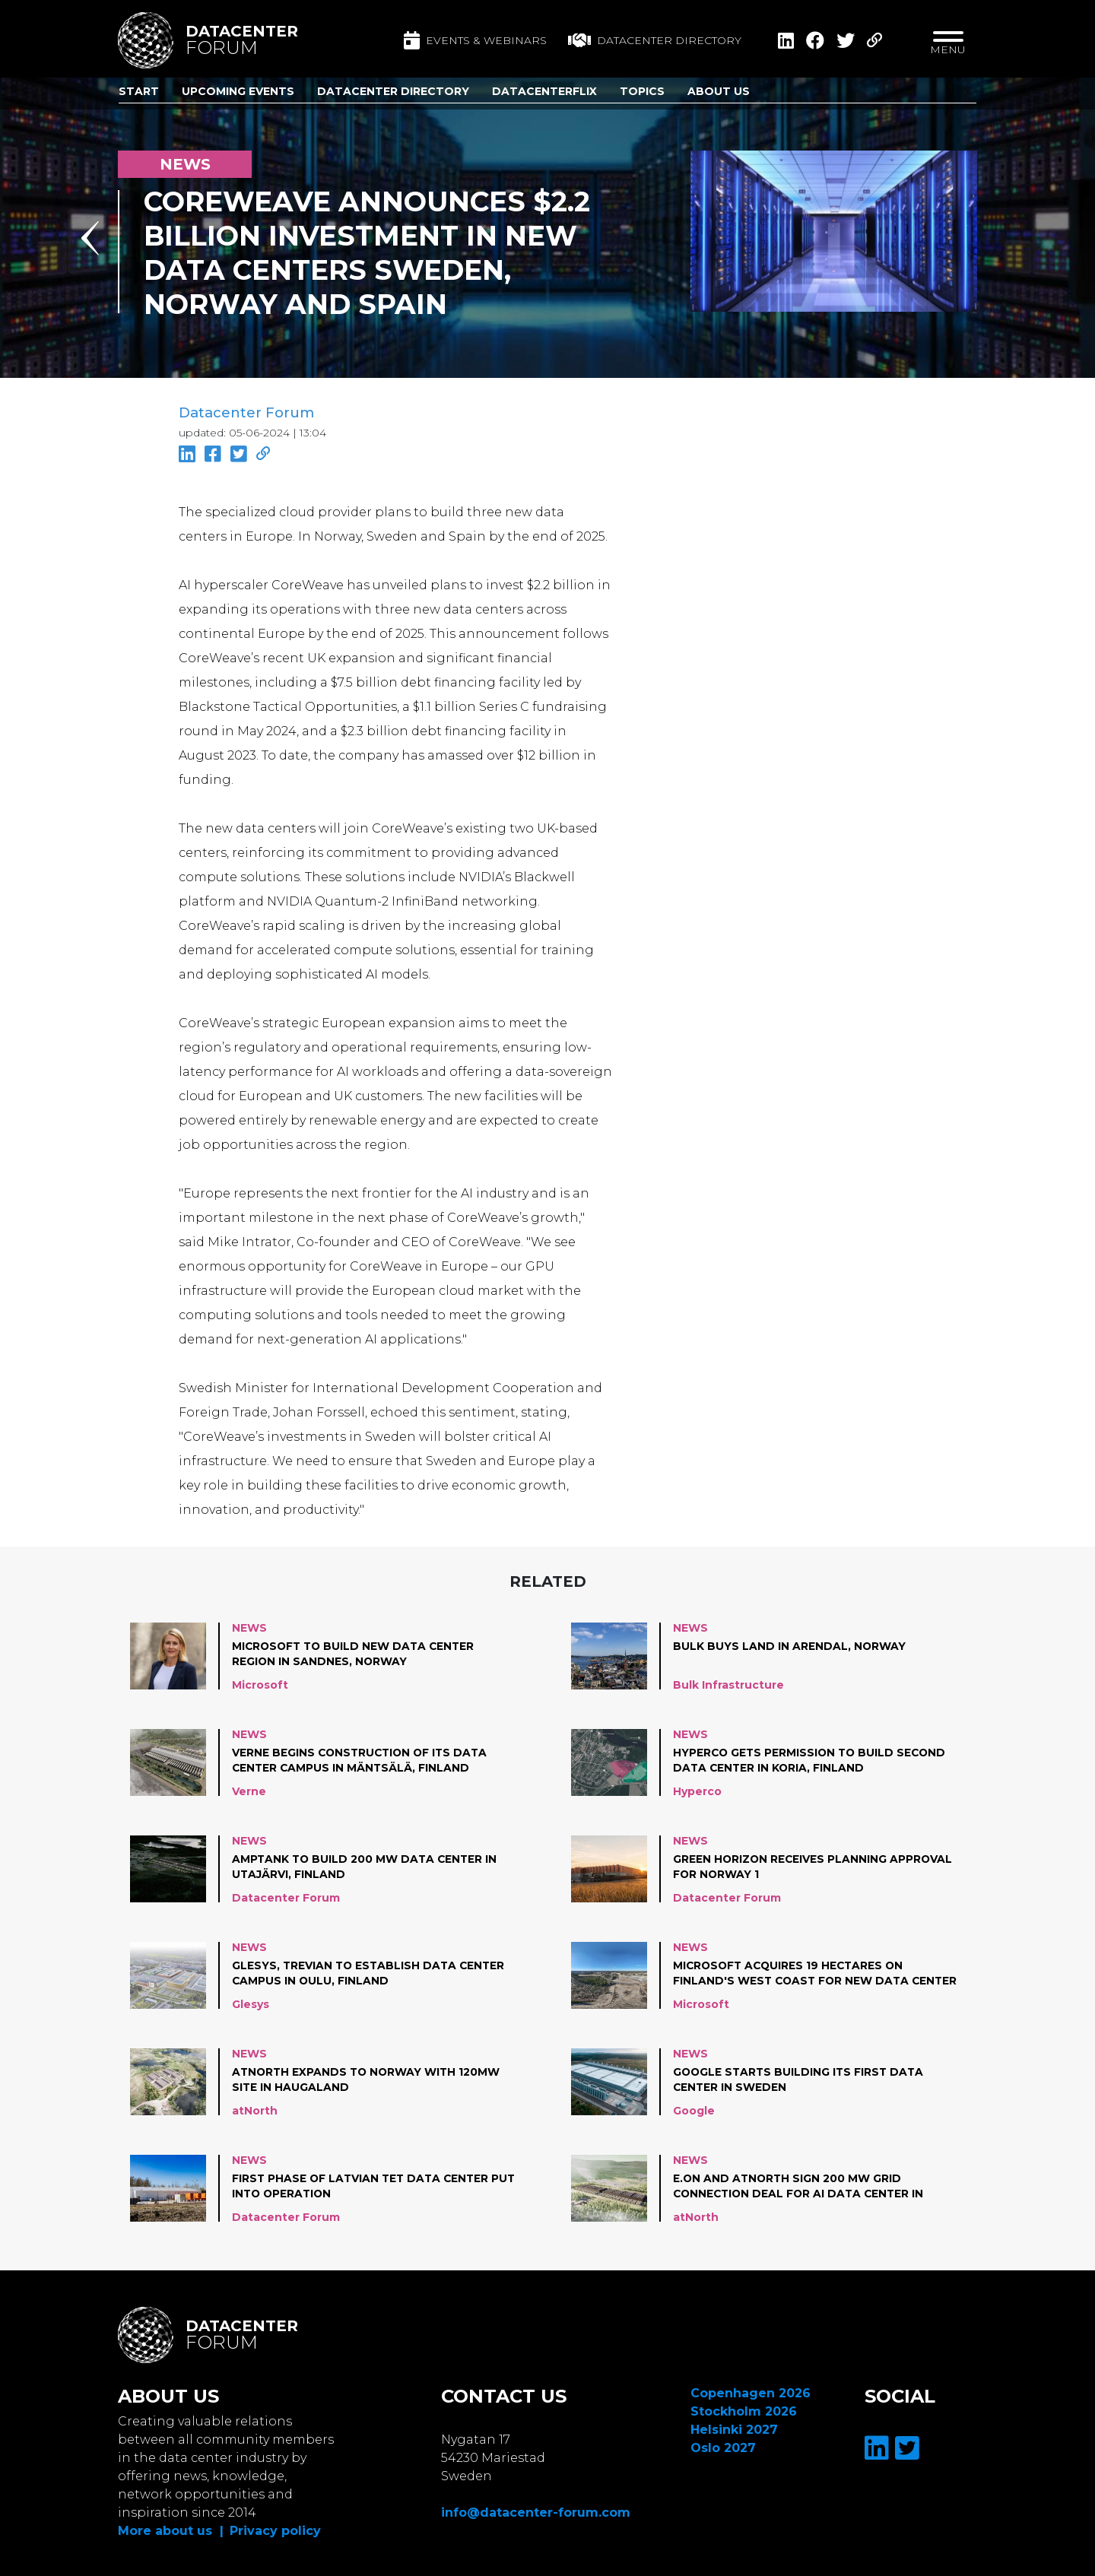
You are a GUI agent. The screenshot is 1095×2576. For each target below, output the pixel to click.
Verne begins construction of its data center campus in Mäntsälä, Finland (363, 1759)
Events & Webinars (475, 40)
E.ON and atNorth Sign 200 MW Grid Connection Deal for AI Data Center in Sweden (801, 2186)
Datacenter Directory (393, 91)
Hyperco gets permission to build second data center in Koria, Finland (812, 1759)
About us (718, 91)
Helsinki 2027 (734, 2429)
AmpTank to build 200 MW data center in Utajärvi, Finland (366, 1865)
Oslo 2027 (723, 2447)
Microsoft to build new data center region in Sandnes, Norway (356, 1653)
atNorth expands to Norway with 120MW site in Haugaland (368, 2078)
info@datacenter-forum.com (535, 2512)
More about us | (171, 2530)
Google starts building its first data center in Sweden (800, 2078)
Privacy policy (275, 2530)
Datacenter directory (654, 40)
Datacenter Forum (246, 412)
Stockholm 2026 (743, 2410)
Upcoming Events (238, 91)
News (249, 1627)
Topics (642, 91)
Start (139, 91)
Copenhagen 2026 (750, 2392)
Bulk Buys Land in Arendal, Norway (789, 1645)
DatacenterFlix (544, 91)
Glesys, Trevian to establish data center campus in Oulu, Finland (370, 1972)
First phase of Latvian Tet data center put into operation (363, 2185)
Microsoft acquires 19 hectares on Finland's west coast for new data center (793, 1973)
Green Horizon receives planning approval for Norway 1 (814, 1865)
